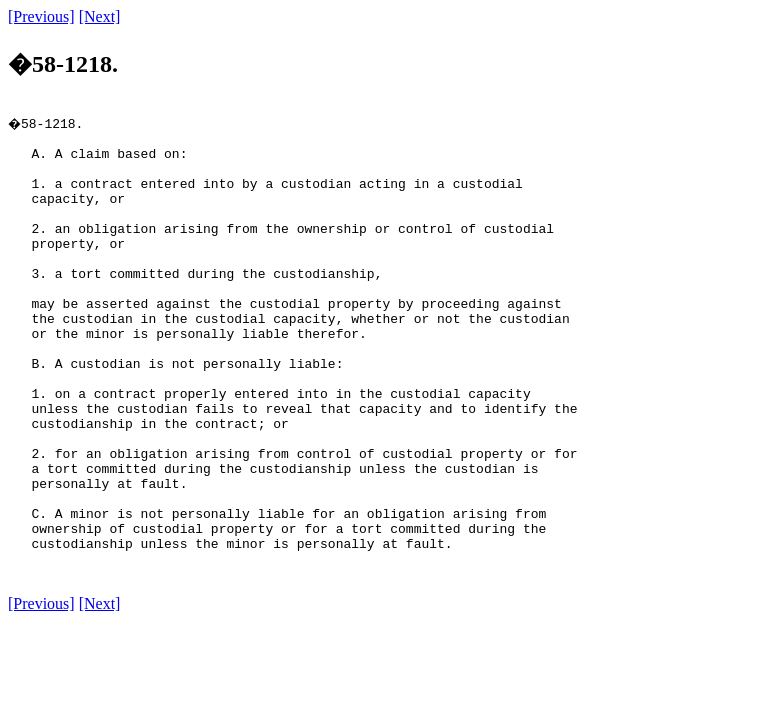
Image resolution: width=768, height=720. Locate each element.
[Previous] (41, 16)
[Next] (100, 16)
